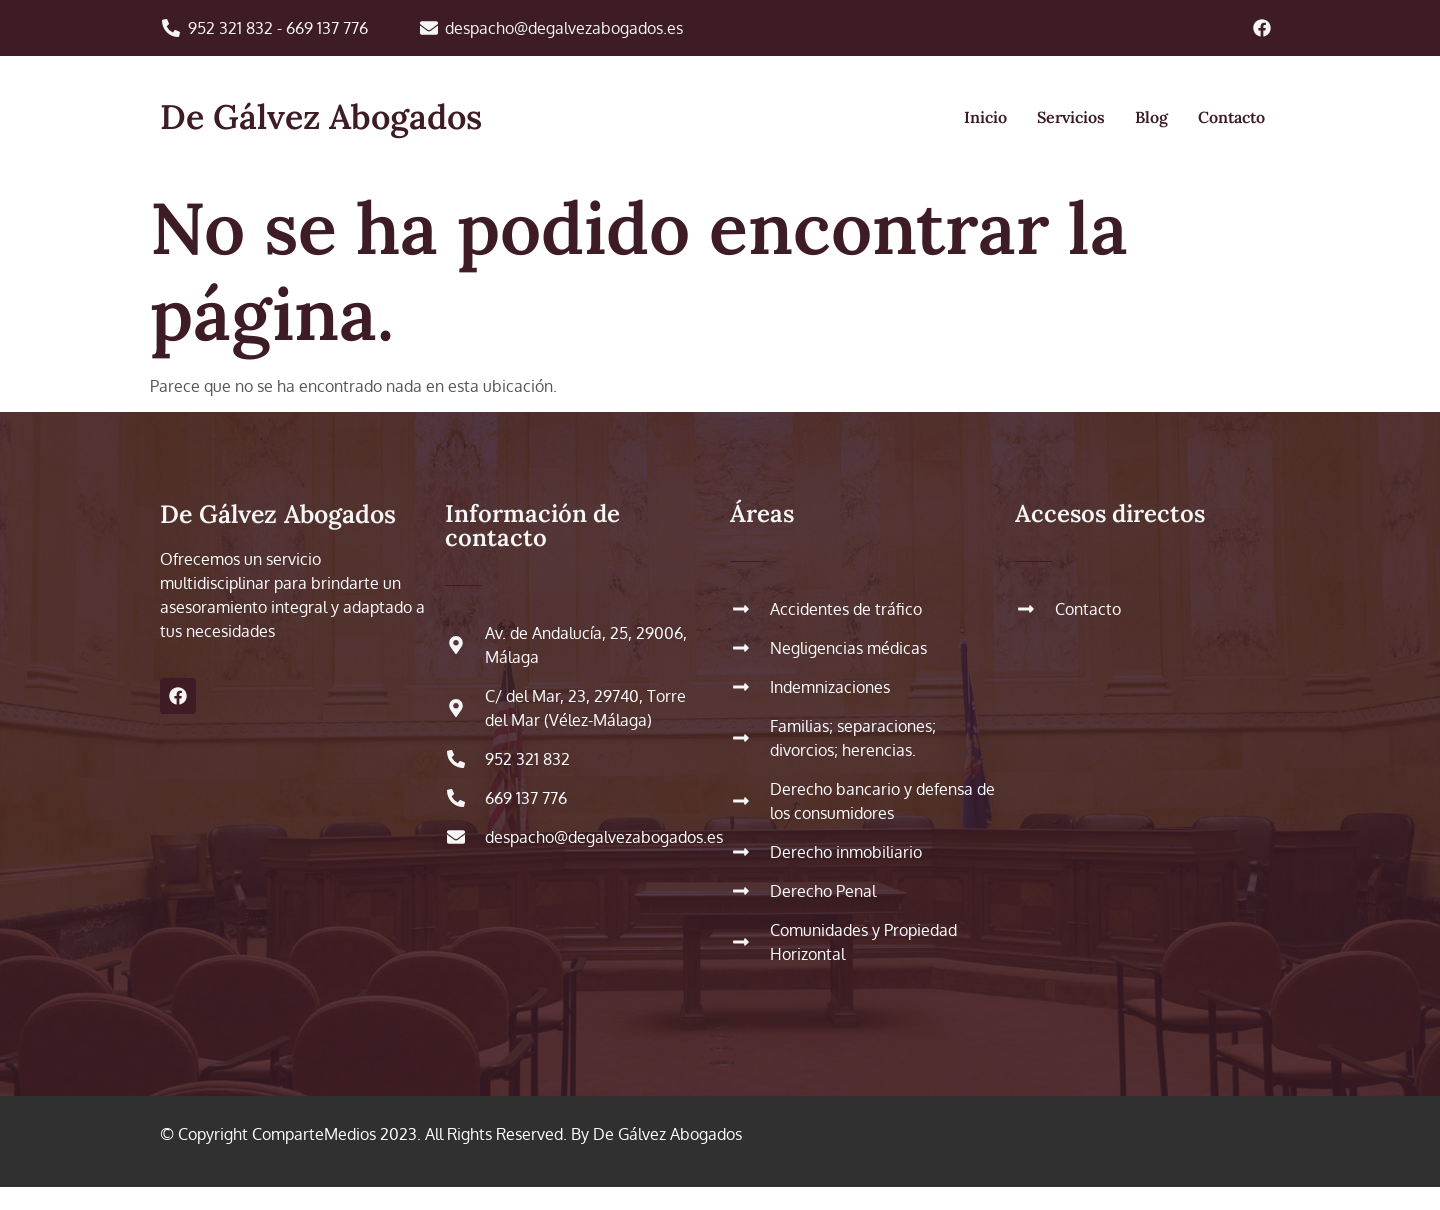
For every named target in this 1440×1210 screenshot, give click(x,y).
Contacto (1231, 117)
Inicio (985, 117)
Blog (1151, 117)
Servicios (1071, 117)
